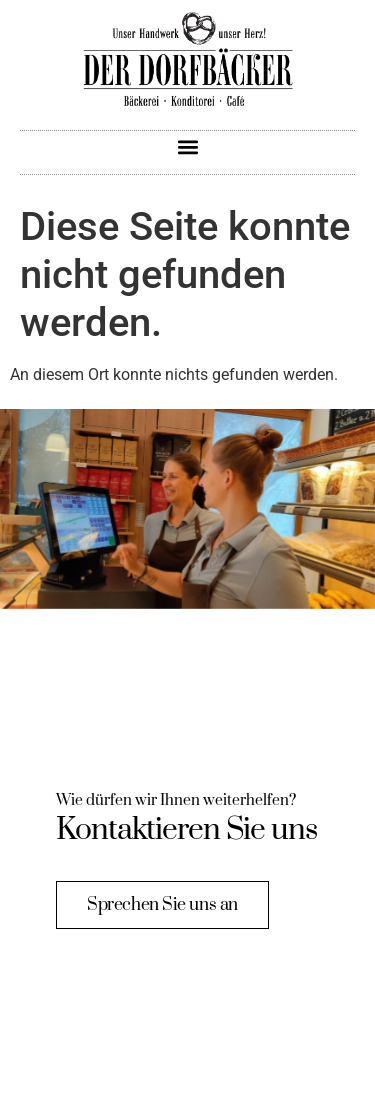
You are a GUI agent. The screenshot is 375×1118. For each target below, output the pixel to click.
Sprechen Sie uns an (162, 904)
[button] (187, 147)
